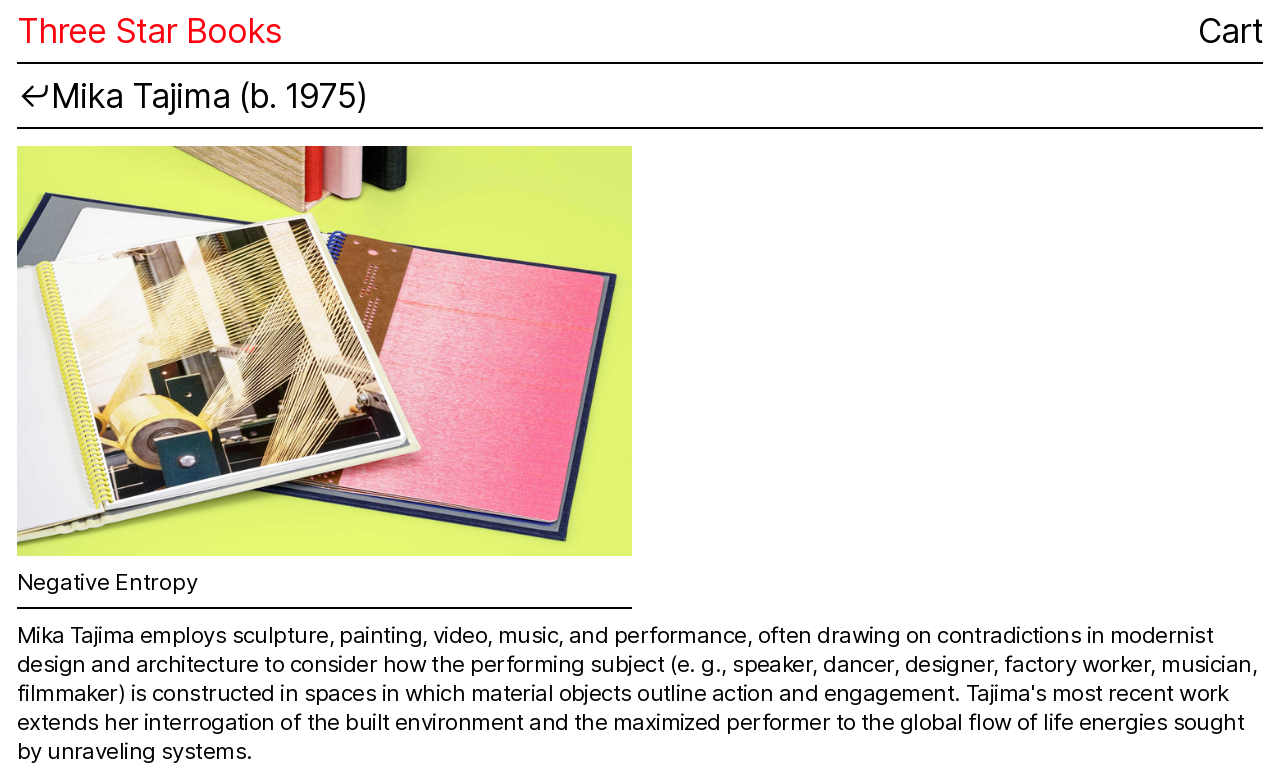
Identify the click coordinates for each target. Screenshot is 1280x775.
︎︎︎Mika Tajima (123, 96)
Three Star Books (149, 31)
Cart (1231, 31)
